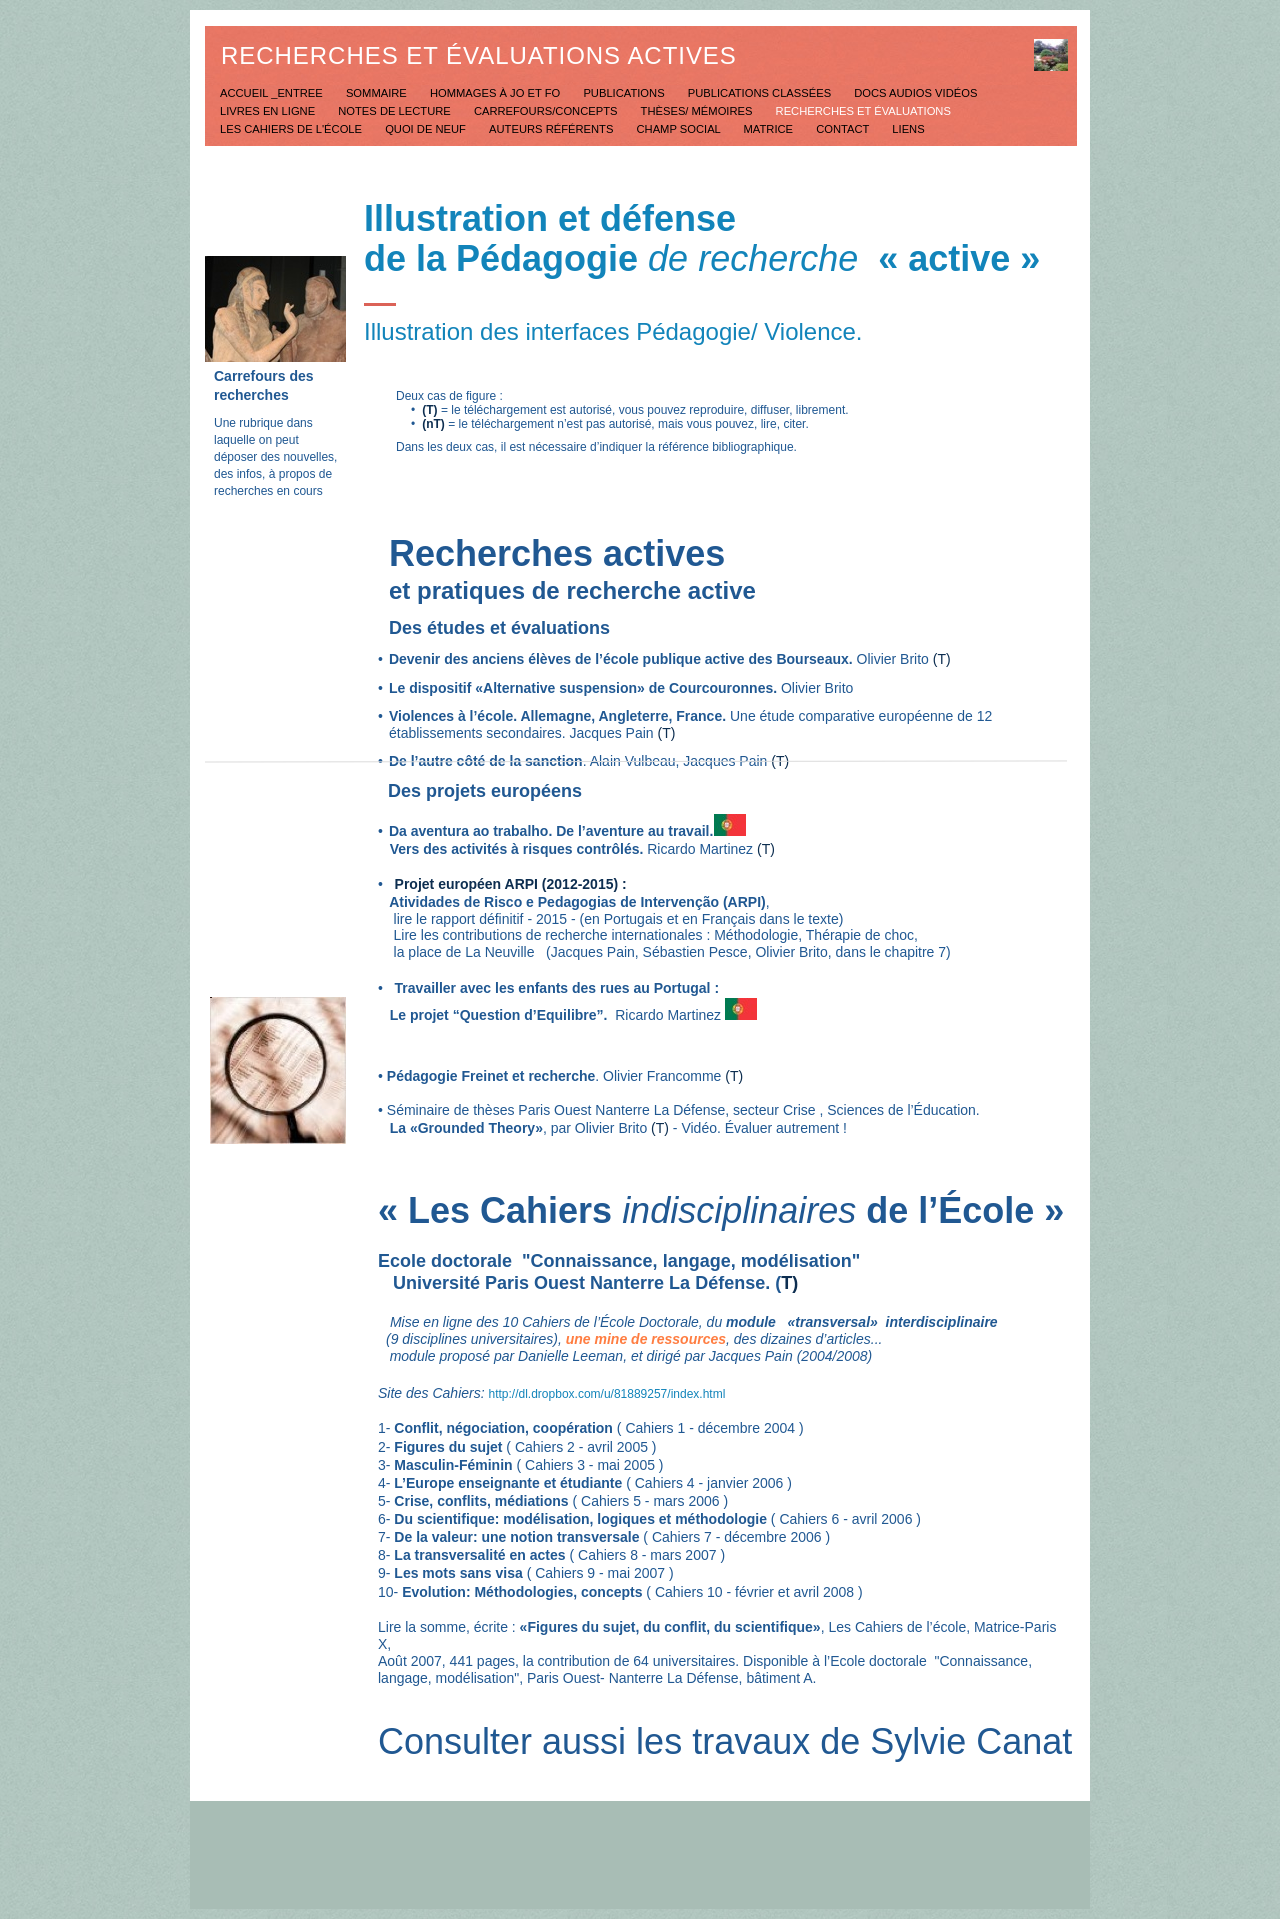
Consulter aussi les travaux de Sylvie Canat (725, 1741)
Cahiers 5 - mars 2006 (652, 1501)
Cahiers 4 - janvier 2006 (709, 1483)
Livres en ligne (269, 111)
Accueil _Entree (273, 93)
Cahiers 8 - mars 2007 (647, 1555)
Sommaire (378, 93)
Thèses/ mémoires (698, 111)
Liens (908, 129)
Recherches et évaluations (863, 111)
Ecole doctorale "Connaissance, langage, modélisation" (619, 1261)
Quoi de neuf (427, 129)
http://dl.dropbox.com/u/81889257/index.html (607, 1394)
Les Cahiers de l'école (292, 129)
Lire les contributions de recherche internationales (544, 935)
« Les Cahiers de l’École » (721, 1210)
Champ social (680, 129)
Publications (625, 93)
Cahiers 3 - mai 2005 (588, 1465)
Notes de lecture (396, 111)
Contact (844, 129)
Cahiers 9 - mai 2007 (600, 1573)
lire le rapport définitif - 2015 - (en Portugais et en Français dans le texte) (610, 919)
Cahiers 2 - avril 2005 (579, 1447)
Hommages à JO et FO (496, 93)
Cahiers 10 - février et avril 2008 (756, 1592)
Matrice (770, 129)
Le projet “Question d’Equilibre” (491, 1015)
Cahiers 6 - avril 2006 (845, 1519)
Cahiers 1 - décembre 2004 (710, 1428)
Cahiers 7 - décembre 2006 (737, 1537)
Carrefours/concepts (547, 111)
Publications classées (761, 93)
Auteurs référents (552, 129)
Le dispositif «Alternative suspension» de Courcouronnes (581, 688)
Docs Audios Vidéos (915, 93)
